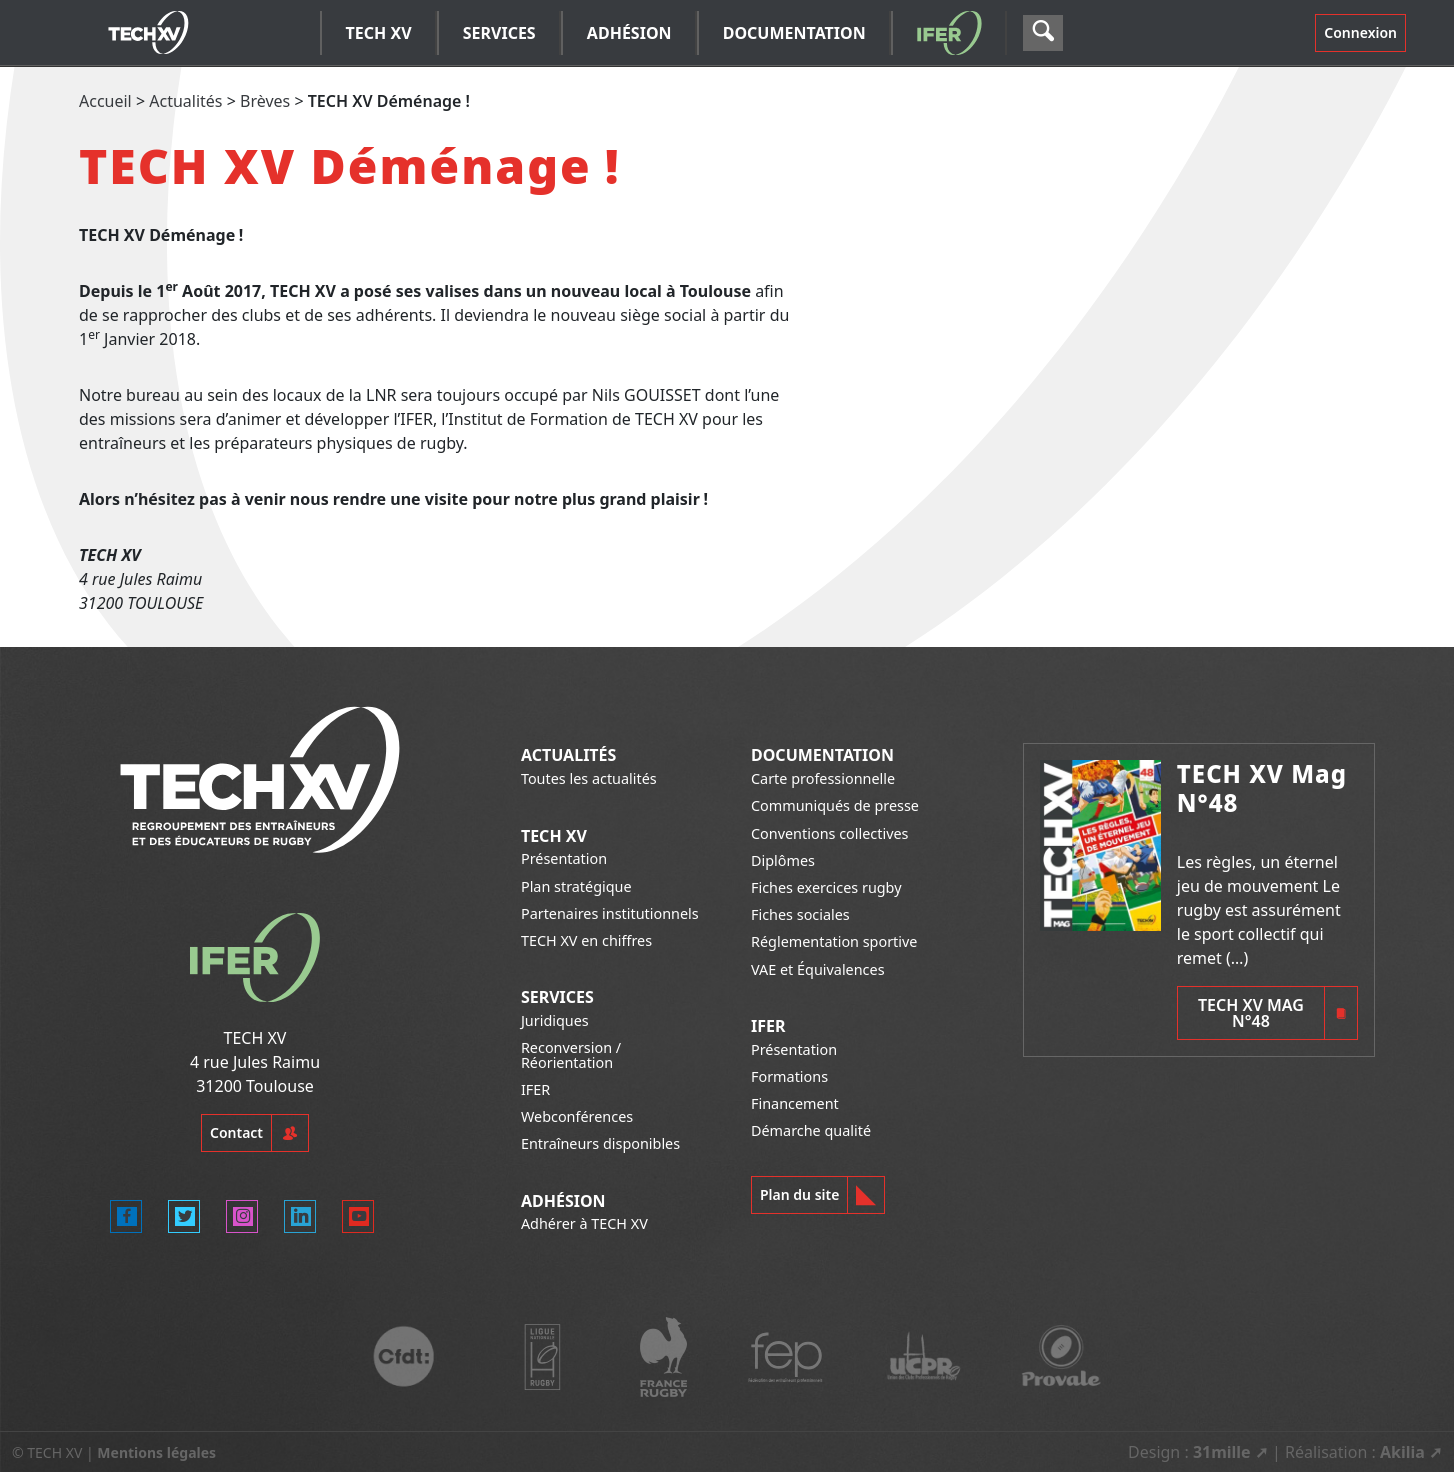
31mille (1222, 1452)
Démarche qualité (811, 1130)
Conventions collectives (829, 833)
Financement (795, 1103)
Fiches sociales (800, 914)
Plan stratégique (576, 886)
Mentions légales (156, 1452)
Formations (789, 1076)
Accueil (105, 101)
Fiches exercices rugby (826, 887)
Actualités (185, 101)
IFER (535, 1089)
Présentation (564, 858)
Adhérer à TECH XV (584, 1223)
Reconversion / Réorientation (571, 1054)
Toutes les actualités (589, 778)
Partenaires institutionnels (610, 913)
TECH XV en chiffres (586, 940)
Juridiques (555, 1020)
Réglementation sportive (834, 941)
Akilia (1402, 1452)
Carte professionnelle (823, 778)
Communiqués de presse (835, 805)
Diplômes (783, 860)
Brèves (265, 101)
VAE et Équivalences (818, 969)
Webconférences (577, 1116)
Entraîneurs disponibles (600, 1143)
